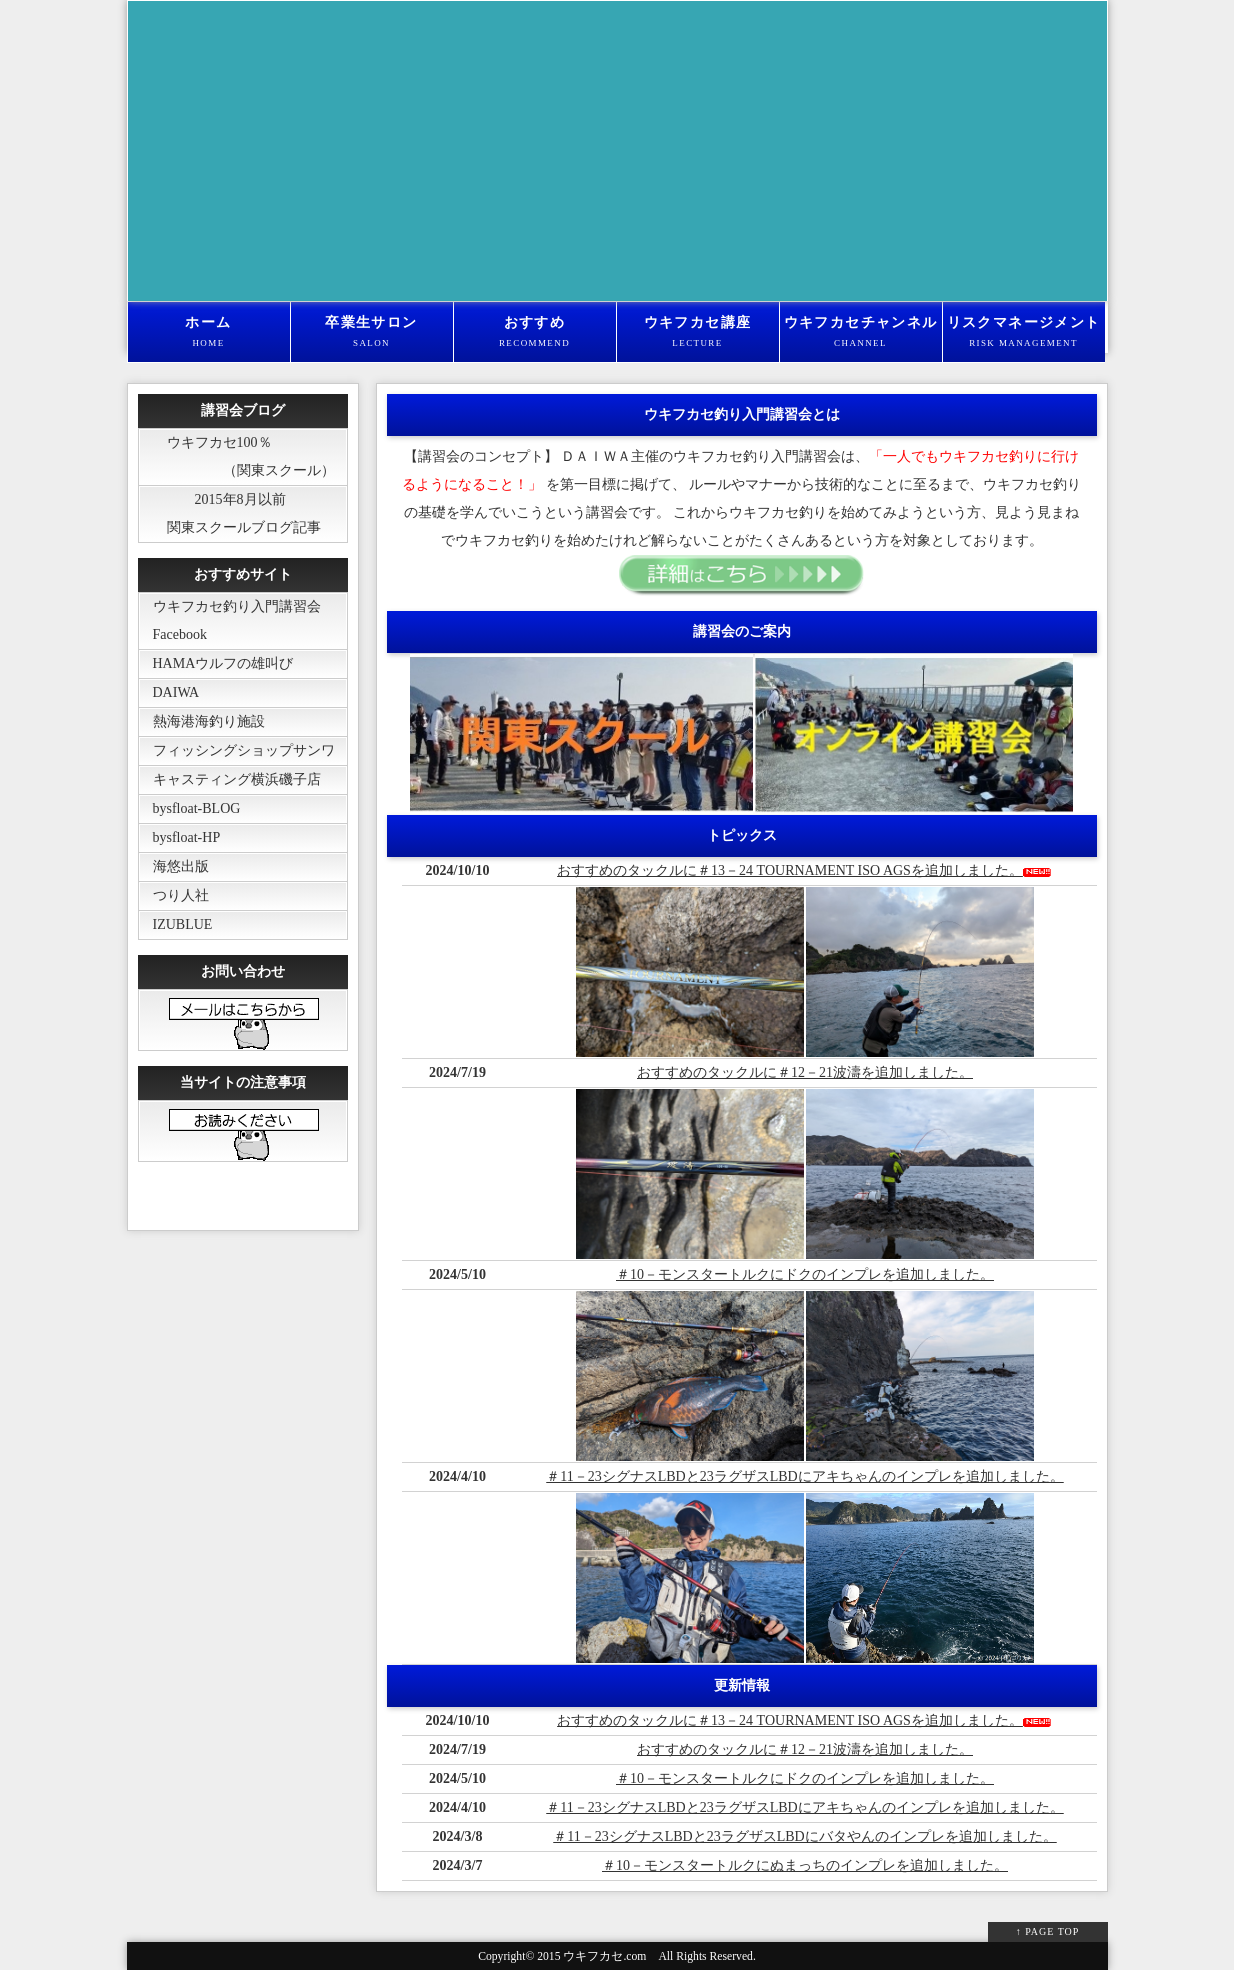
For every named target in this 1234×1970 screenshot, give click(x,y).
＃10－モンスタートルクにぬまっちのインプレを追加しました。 (805, 1865)
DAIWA (169, 692)
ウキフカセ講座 (698, 333)
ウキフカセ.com (604, 1956)
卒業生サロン (372, 333)
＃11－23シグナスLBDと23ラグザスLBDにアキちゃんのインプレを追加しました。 (804, 1476)
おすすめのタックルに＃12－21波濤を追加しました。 (805, 1072)
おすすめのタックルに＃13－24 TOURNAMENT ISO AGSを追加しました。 (790, 870)
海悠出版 (174, 866)
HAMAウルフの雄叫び (216, 663)
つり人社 (174, 895)
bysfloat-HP (180, 837)
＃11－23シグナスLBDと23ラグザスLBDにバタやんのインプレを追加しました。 (804, 1836)
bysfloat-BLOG (190, 808)
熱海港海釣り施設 (202, 721)
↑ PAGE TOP (1048, 1931)
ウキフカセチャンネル (861, 333)
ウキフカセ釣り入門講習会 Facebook (230, 620)
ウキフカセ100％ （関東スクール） (237, 456)
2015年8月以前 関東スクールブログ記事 (230, 513)
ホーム (209, 333)
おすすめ (535, 333)
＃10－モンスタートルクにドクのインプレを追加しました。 (805, 1274)
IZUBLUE (176, 924)
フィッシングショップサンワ (237, 750)
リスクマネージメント (1024, 333)
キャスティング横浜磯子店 (230, 779)
